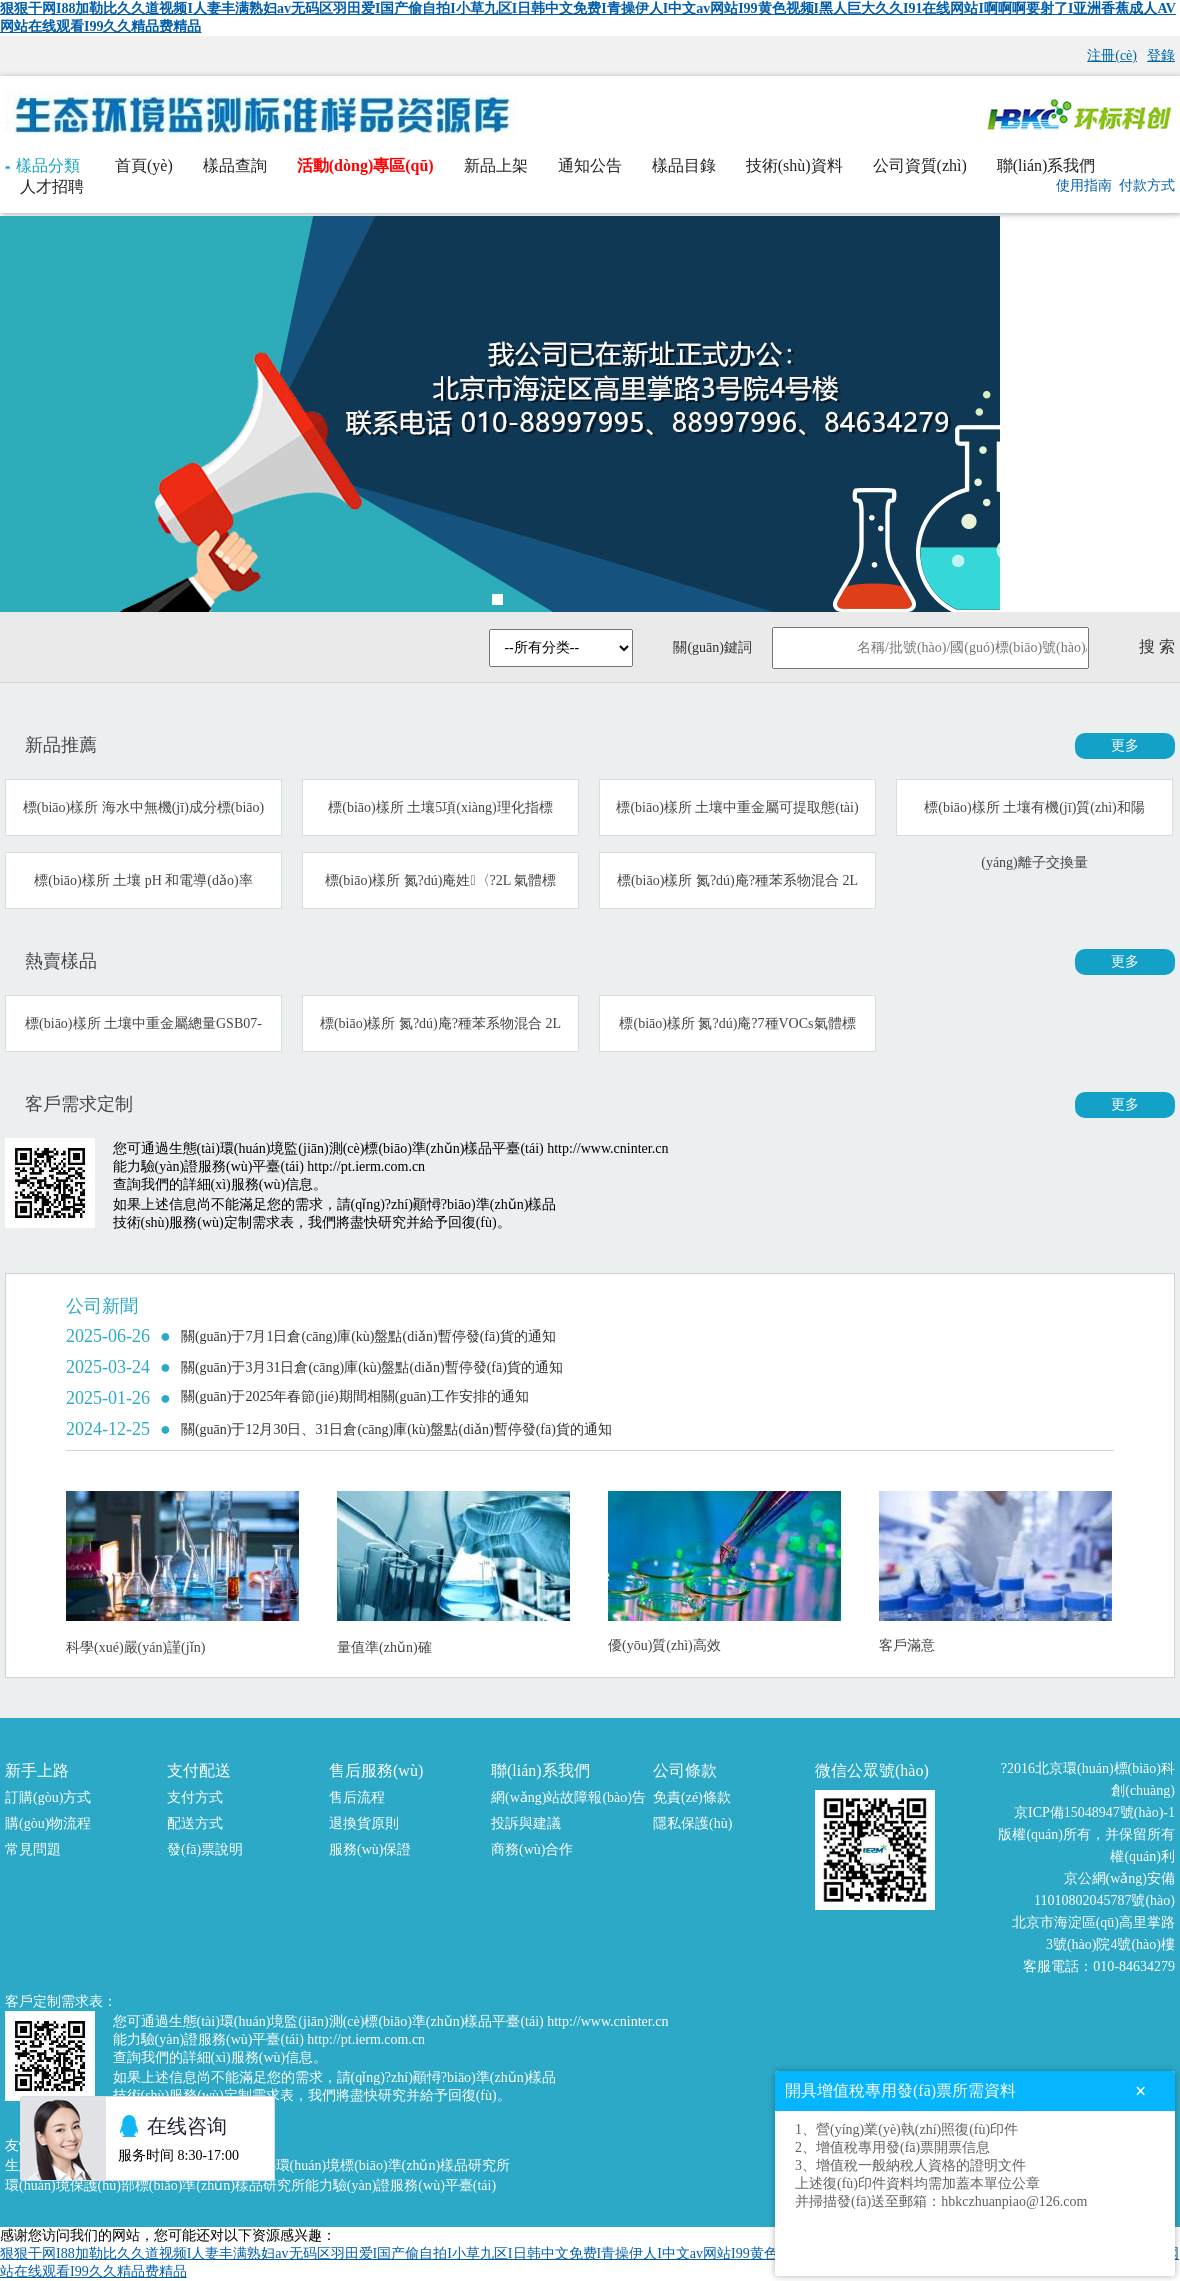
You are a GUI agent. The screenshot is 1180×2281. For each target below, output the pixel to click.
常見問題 (33, 1849)
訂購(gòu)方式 (48, 1797)
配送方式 (195, 1823)
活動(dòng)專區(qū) (365, 165)
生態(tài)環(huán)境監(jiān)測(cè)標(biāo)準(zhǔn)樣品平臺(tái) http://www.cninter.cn (419, 1148)
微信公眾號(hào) (872, 1770)
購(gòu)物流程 (48, 1823)
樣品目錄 (684, 165)
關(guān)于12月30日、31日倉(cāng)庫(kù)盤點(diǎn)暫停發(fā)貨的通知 (396, 1429)
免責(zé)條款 (692, 1797)
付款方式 (1147, 185)
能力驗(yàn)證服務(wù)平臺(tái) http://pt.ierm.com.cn (269, 1166)
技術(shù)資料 (794, 165)
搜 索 (1157, 646)
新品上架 (496, 165)
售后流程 (357, 1797)
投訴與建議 (526, 1823)
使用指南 (1084, 185)
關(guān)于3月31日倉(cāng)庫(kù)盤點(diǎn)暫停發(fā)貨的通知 (372, 1367)
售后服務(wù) (376, 1770)
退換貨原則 (364, 1823)
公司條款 (685, 1770)
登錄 (1161, 55)
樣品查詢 (235, 165)
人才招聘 (52, 186)
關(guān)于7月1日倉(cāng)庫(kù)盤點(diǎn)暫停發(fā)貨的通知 (368, 1336)
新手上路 (37, 1770)
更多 (1125, 745)
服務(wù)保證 (370, 1849)
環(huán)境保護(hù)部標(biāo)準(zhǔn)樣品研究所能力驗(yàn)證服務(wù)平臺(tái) (250, 2185)
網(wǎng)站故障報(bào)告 (568, 1797)
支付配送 (199, 1770)
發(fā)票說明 (205, 1849)
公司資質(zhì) (920, 165)
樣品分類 (42, 165)
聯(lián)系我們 (1046, 165)
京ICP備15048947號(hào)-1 (1094, 1812)
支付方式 (195, 1797)
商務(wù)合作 (532, 1849)
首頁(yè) (144, 165)
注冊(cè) (1112, 55)
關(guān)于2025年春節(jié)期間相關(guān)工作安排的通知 (355, 1396)
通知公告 (590, 165)
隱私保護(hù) (692, 1823)
